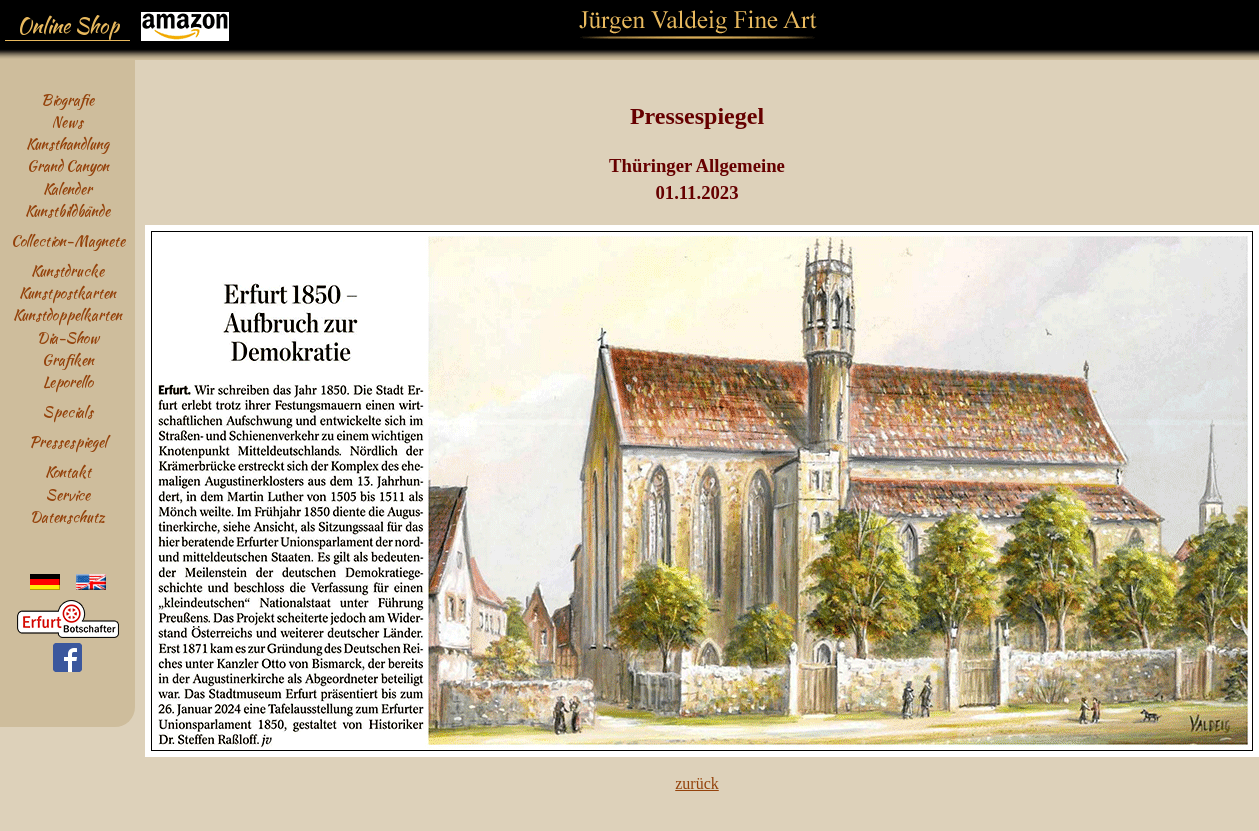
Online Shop (68, 26)
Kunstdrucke (67, 270)
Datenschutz (67, 516)
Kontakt (68, 471)
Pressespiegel (68, 441)
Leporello (68, 381)
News (67, 121)
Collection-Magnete (68, 240)
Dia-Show (68, 337)
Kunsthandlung (67, 143)
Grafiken (68, 359)
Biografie (67, 99)
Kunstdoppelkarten (67, 314)
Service (68, 494)
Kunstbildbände (67, 210)
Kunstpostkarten (67, 292)
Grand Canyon (68, 165)
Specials (68, 411)
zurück (697, 783)
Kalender (67, 188)
